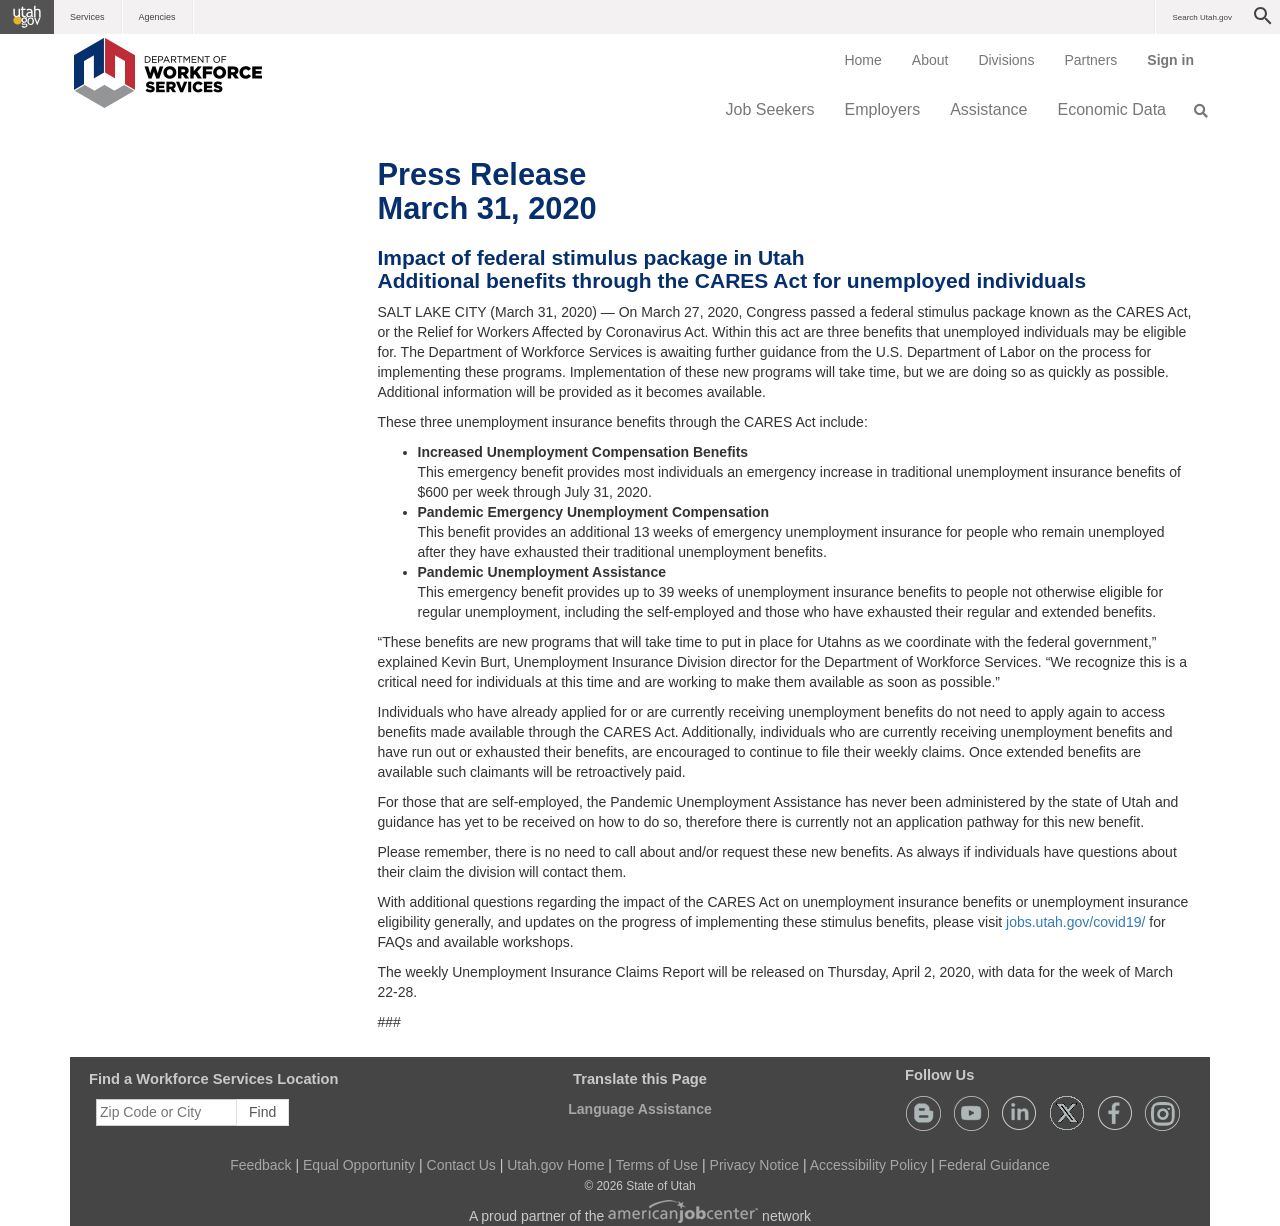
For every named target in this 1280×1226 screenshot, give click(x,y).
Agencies (157, 17)
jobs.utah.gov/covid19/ (1075, 922)
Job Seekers (770, 109)
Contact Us (461, 1165)
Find (262, 1112)
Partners (1090, 60)
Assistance (988, 109)
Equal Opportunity (359, 1165)
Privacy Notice (754, 1165)
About (930, 60)
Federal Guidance (994, 1165)
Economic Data (1112, 109)
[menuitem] (862, 60)
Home (862, 60)
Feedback (260, 1165)
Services (87, 17)
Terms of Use (657, 1165)
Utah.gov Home (555, 1165)
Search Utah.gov (1202, 17)
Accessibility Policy (868, 1165)
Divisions (1006, 60)
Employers (883, 109)
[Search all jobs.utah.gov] (1195, 111)
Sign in (1178, 67)
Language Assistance (639, 1109)
